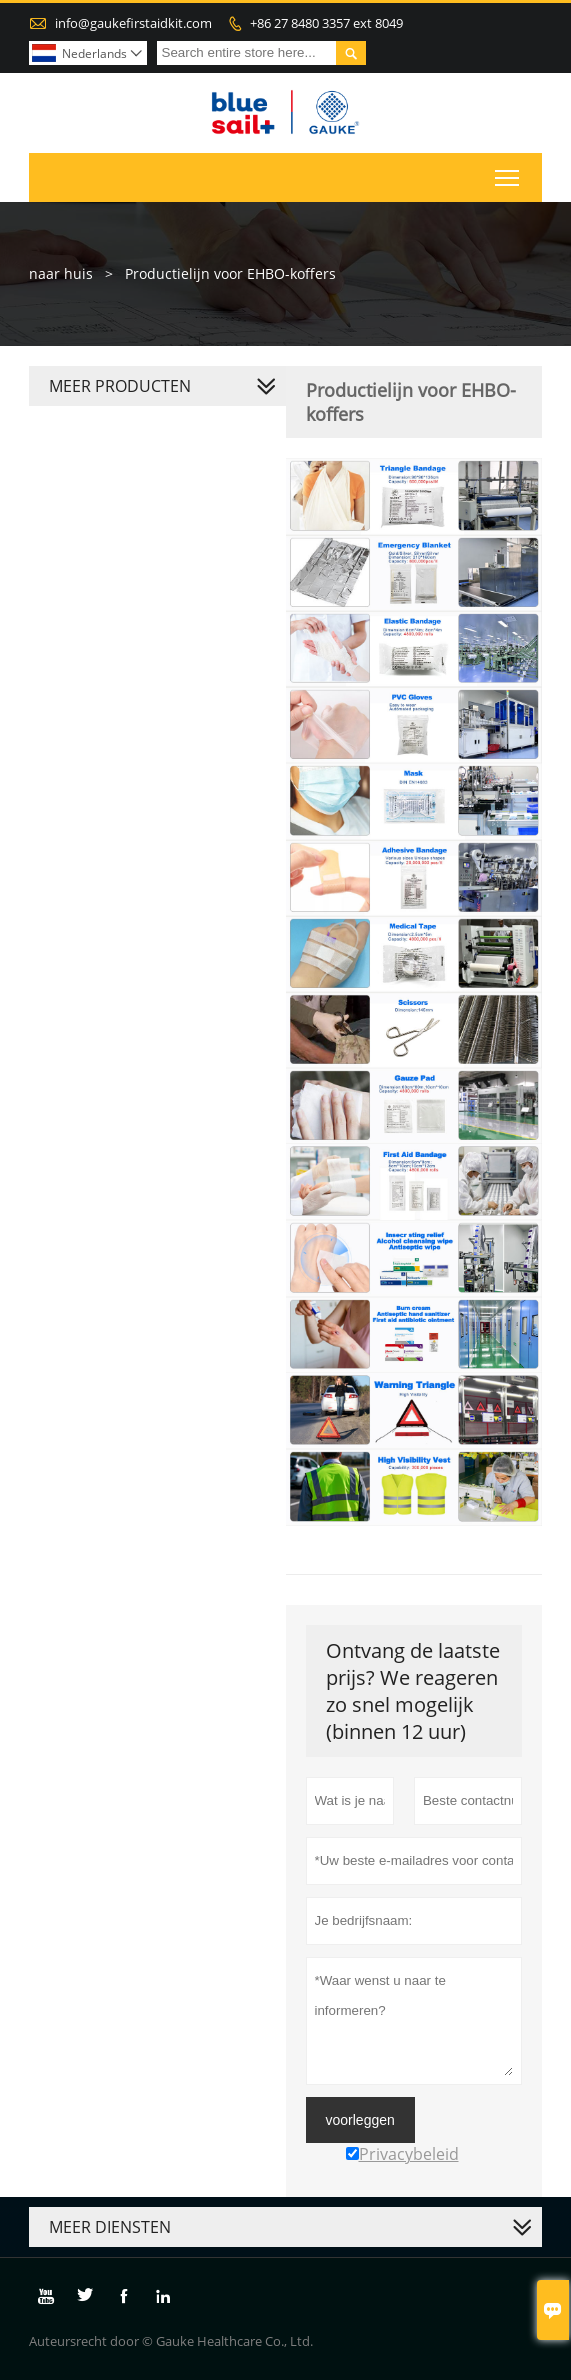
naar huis (61, 273)
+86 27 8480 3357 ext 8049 (326, 23)
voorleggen (360, 2120)
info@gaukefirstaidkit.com (133, 23)
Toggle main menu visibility (508, 174)
